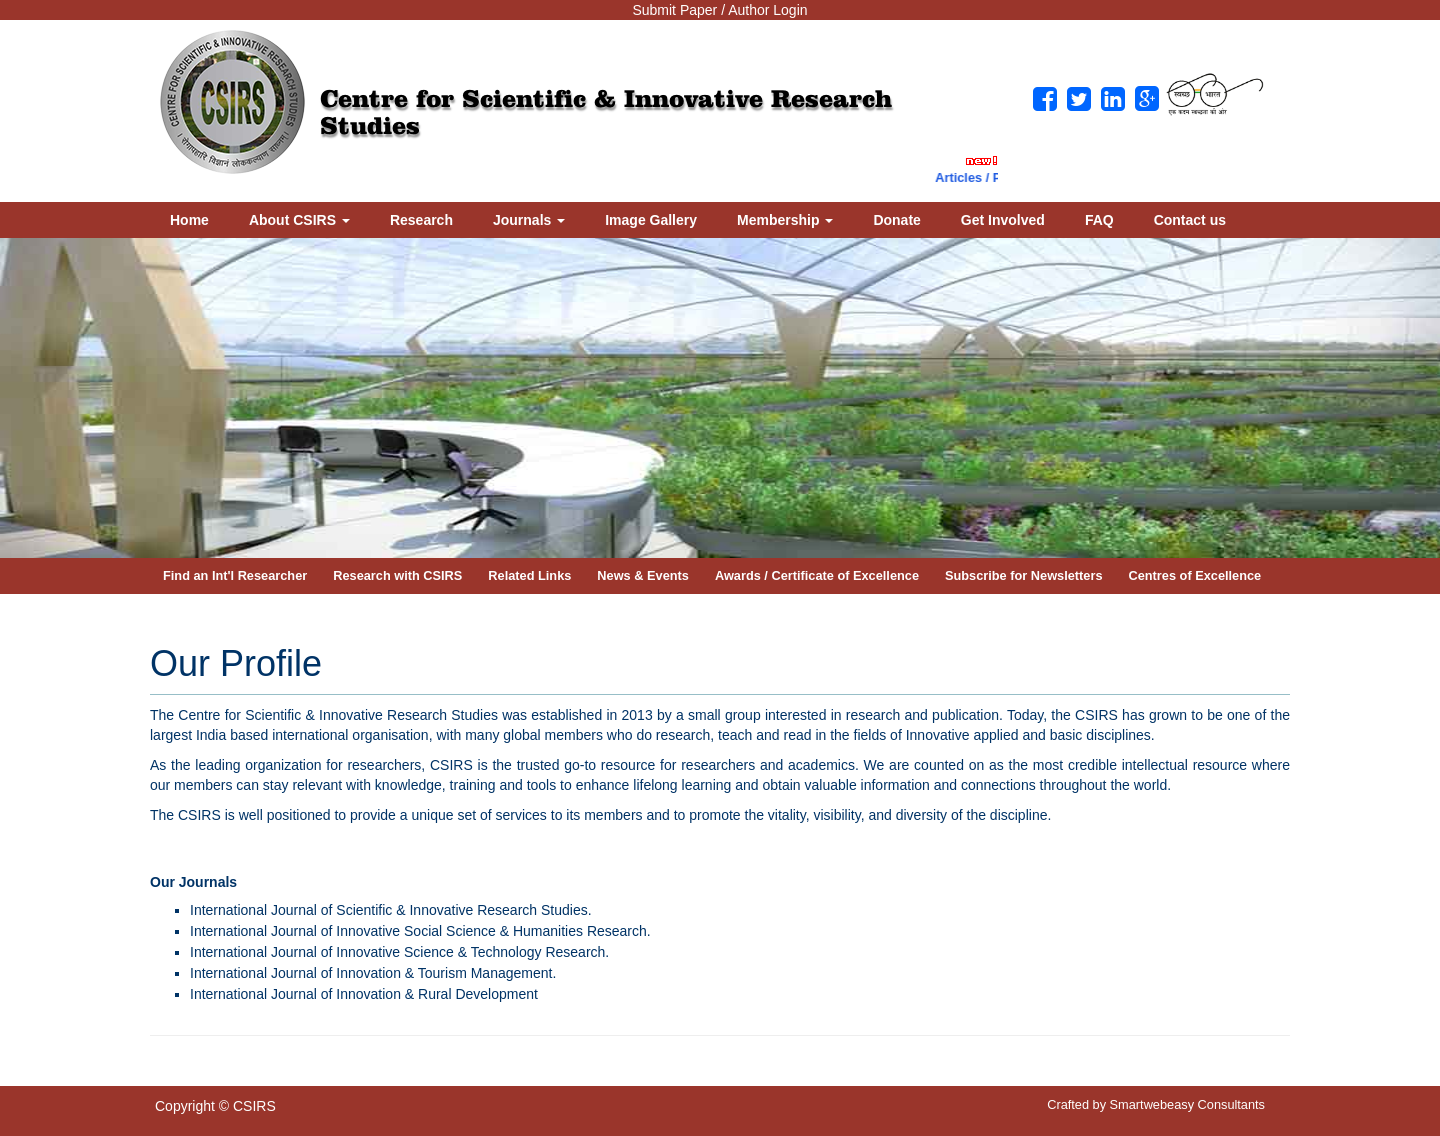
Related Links (529, 575)
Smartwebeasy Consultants (1187, 1104)
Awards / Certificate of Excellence (817, 575)
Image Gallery (651, 220)
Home (189, 220)
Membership (785, 220)
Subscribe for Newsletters (1024, 575)
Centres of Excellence (1195, 575)
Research (421, 220)
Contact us (1190, 220)
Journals (529, 220)
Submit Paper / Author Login (719, 10)
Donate (896, 220)
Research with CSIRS (397, 575)
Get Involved (1003, 220)
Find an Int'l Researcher (235, 575)
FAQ (1099, 220)
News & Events (643, 575)
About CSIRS (299, 220)
